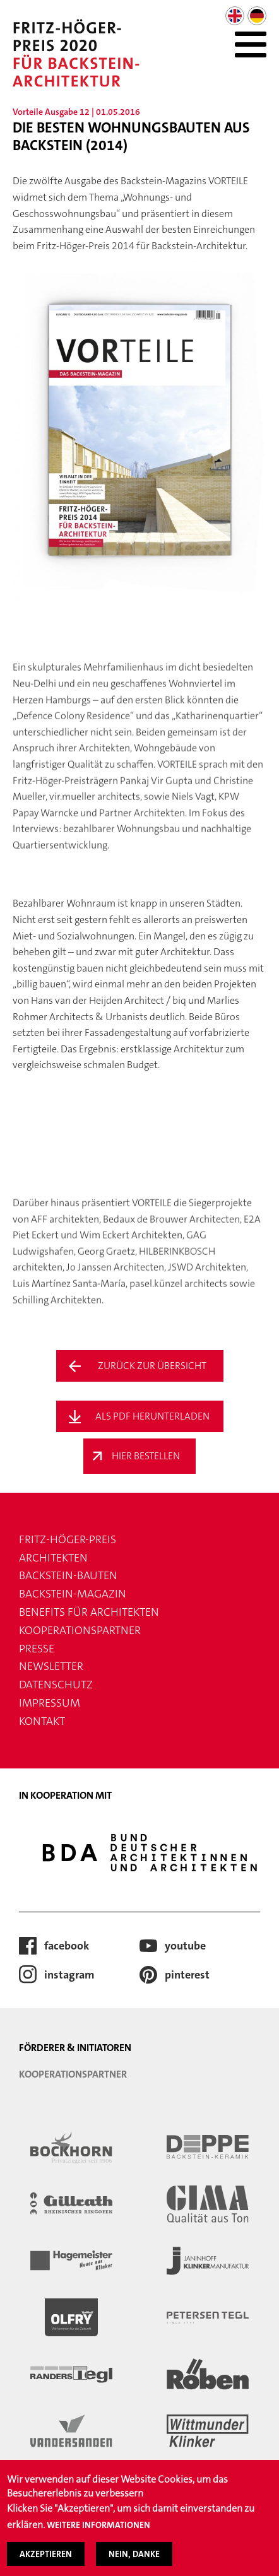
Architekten (53, 1557)
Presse (36, 1648)
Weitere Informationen (98, 2533)
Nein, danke (134, 2562)
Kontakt (42, 1721)
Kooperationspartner (80, 1630)
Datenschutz (56, 1684)
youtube (185, 1945)
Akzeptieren (46, 2562)
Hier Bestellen (146, 1455)
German (256, 15)
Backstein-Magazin (72, 1593)
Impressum (49, 1702)
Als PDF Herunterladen (152, 1416)
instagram (69, 1974)
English (234, 15)
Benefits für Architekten (89, 1612)
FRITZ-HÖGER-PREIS (67, 1539)
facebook (66, 1945)
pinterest (187, 1974)
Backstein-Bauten (68, 1575)
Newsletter (51, 1666)
